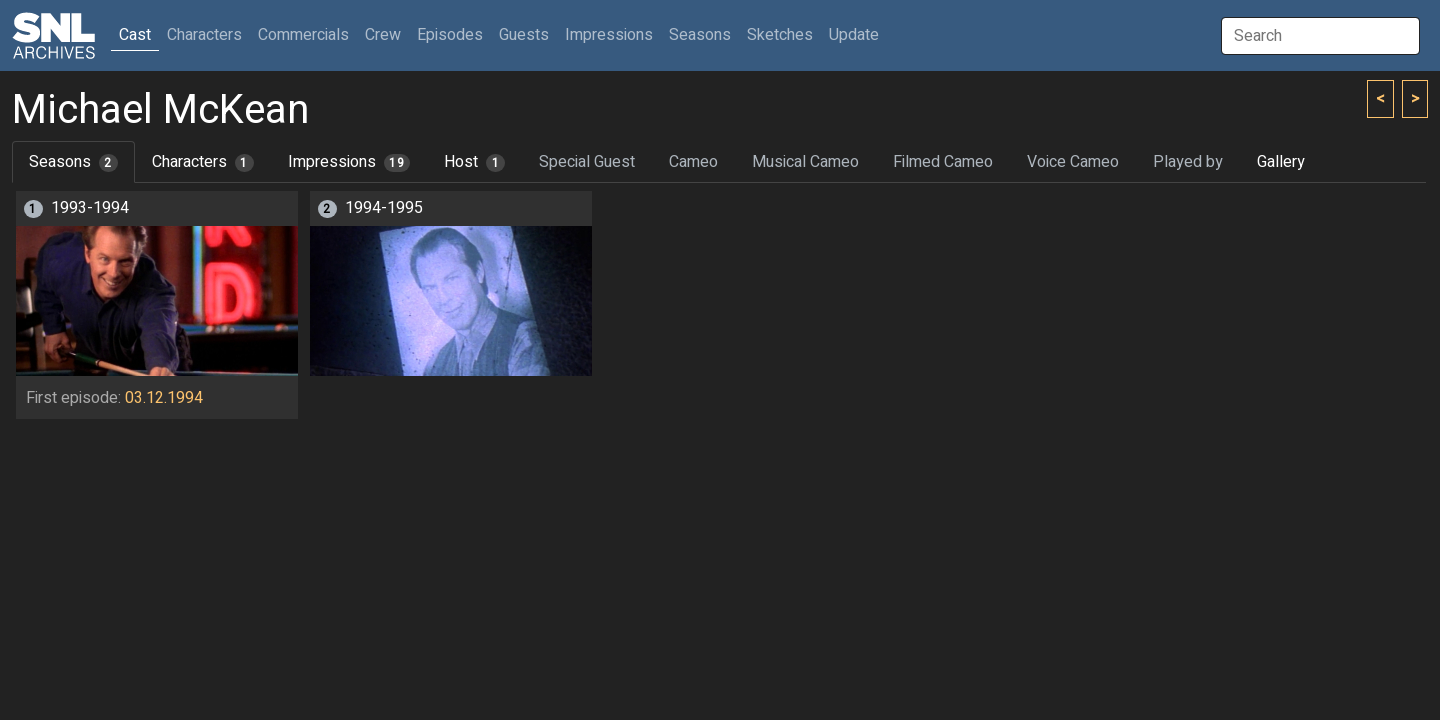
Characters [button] (204, 35)
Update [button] (854, 35)
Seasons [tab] (73, 162)
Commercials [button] (303, 35)
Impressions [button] (609, 35)
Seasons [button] (700, 35)
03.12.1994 (164, 398)
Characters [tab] (203, 162)
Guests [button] (524, 35)
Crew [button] (383, 35)
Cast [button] (139, 34)
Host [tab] (474, 162)
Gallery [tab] (1281, 162)
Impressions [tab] (349, 162)
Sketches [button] (780, 35)
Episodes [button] (450, 35)
